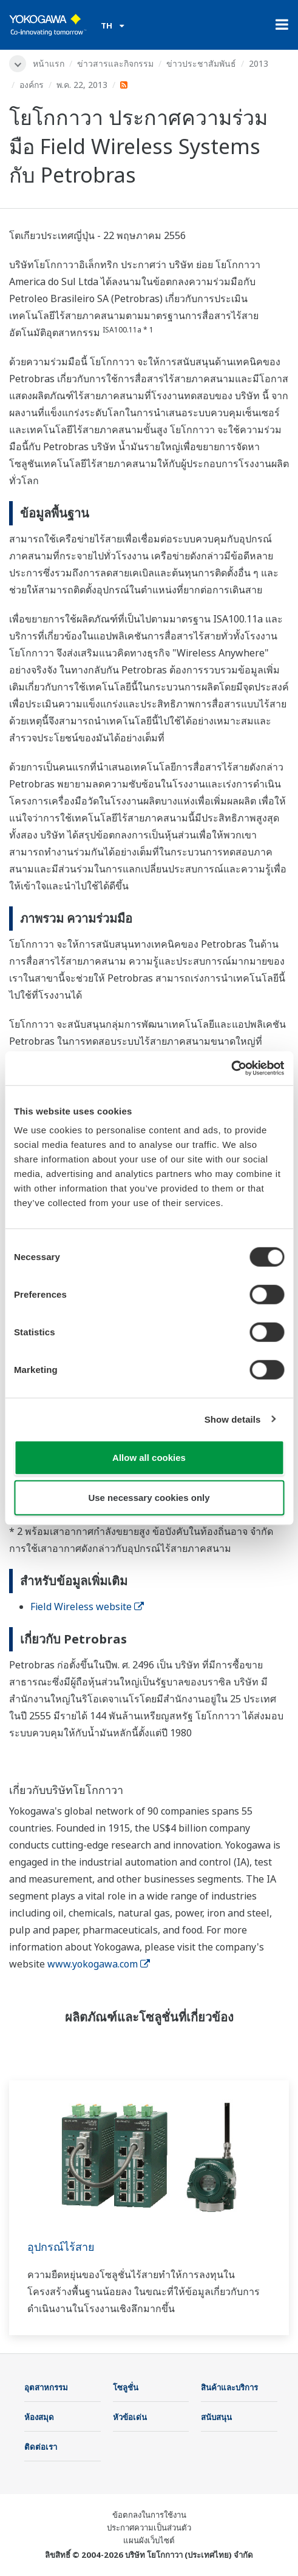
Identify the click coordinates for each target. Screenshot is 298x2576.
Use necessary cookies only (148, 1497)
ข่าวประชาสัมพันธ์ (201, 63)
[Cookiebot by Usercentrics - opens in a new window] (231, 1068)
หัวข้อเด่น (130, 2417)
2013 (258, 63)
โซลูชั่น (125, 2387)
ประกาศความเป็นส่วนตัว (149, 2527)
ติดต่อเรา (40, 2446)
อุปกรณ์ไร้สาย (61, 2246)
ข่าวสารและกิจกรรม (115, 63)
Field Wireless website (87, 1606)
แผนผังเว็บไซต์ (149, 2540)
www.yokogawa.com (98, 1964)
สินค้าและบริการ (229, 2387)
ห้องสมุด (39, 2417)
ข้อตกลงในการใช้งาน (149, 2514)
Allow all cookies (149, 1457)
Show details (233, 1419)
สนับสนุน (216, 2417)
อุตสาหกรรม (46, 2387)
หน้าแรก (48, 63)
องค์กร (31, 84)
